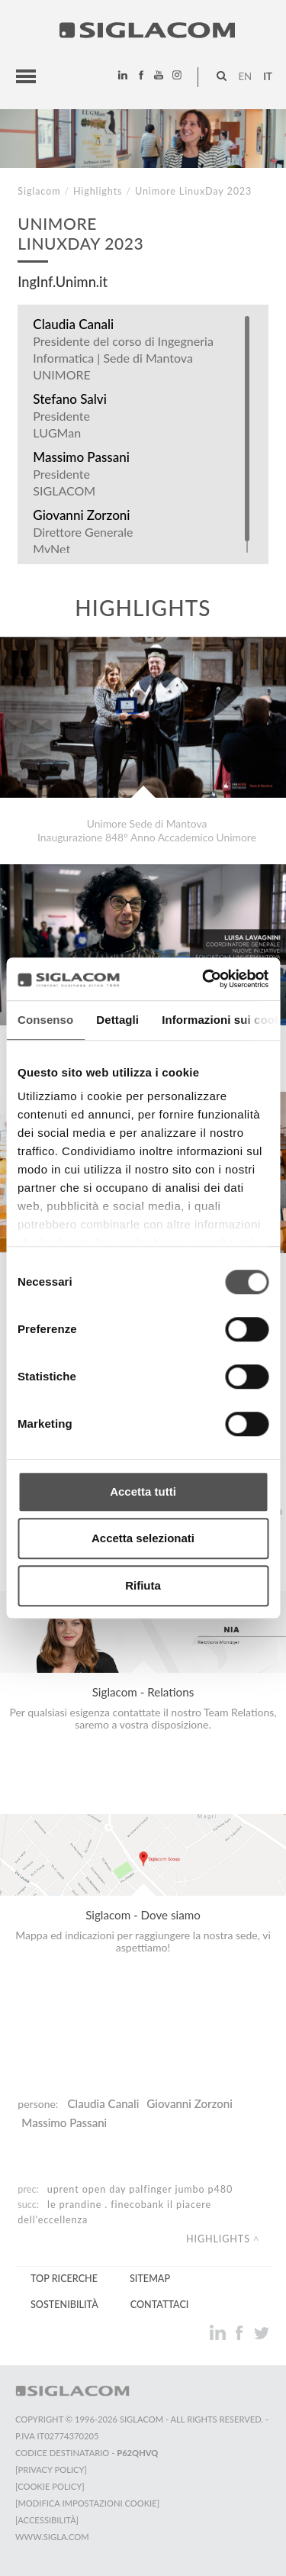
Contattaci (159, 2304)
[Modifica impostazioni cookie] (87, 2503)
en (245, 76)
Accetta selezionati (143, 1538)
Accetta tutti (143, 1491)
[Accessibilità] (47, 2520)
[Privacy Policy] (51, 2469)
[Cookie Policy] (50, 2486)
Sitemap (150, 2278)
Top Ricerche (64, 2278)
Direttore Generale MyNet (83, 540)
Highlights (97, 191)
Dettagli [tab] (117, 1019)
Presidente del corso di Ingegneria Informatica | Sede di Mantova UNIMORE (123, 358)
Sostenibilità (64, 2304)
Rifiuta (143, 1585)
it (267, 76)
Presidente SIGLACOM (64, 482)
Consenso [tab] (45, 1019)
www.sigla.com (52, 2537)
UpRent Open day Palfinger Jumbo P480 (140, 2189)
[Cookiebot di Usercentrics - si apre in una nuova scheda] (203, 979)
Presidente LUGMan (61, 424)
